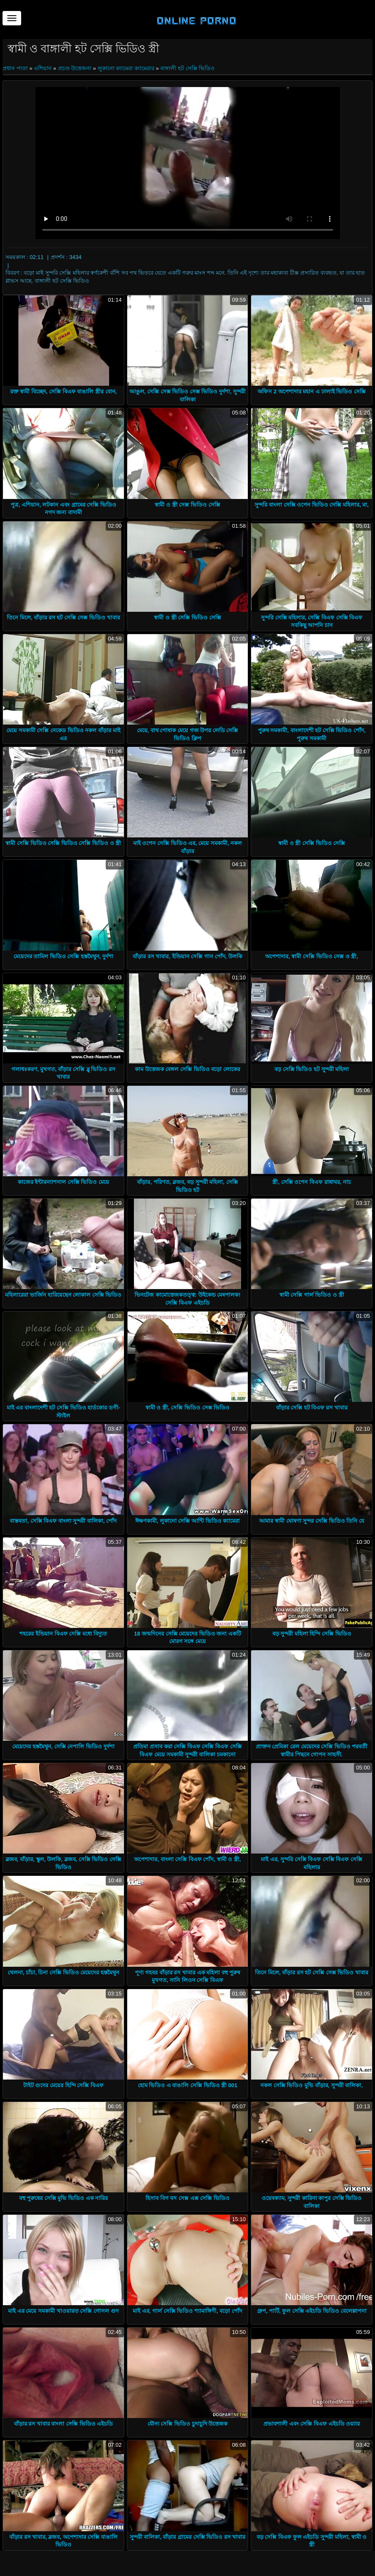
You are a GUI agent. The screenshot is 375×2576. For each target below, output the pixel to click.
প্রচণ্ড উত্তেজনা (75, 68)
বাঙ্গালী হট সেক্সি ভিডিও (187, 68)
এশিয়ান (43, 68)
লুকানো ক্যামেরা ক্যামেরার (126, 68)
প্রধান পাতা (16, 68)
